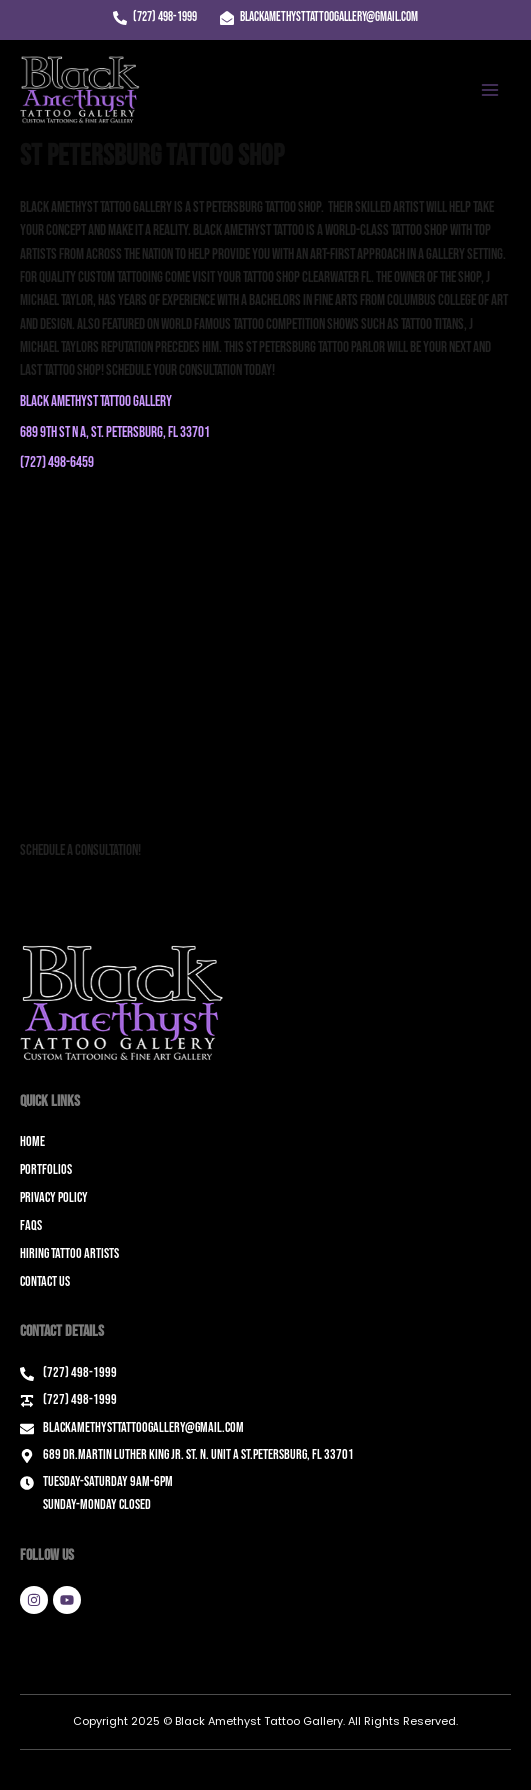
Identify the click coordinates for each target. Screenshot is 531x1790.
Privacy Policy (54, 1197)
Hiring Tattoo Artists (69, 1253)
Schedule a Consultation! (80, 850)
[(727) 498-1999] (155, 18)
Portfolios (46, 1169)
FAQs (31, 1225)
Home (32, 1141)
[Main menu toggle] (490, 90)
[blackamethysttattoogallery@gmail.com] (319, 18)
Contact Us (45, 1281)
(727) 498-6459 (57, 462)
